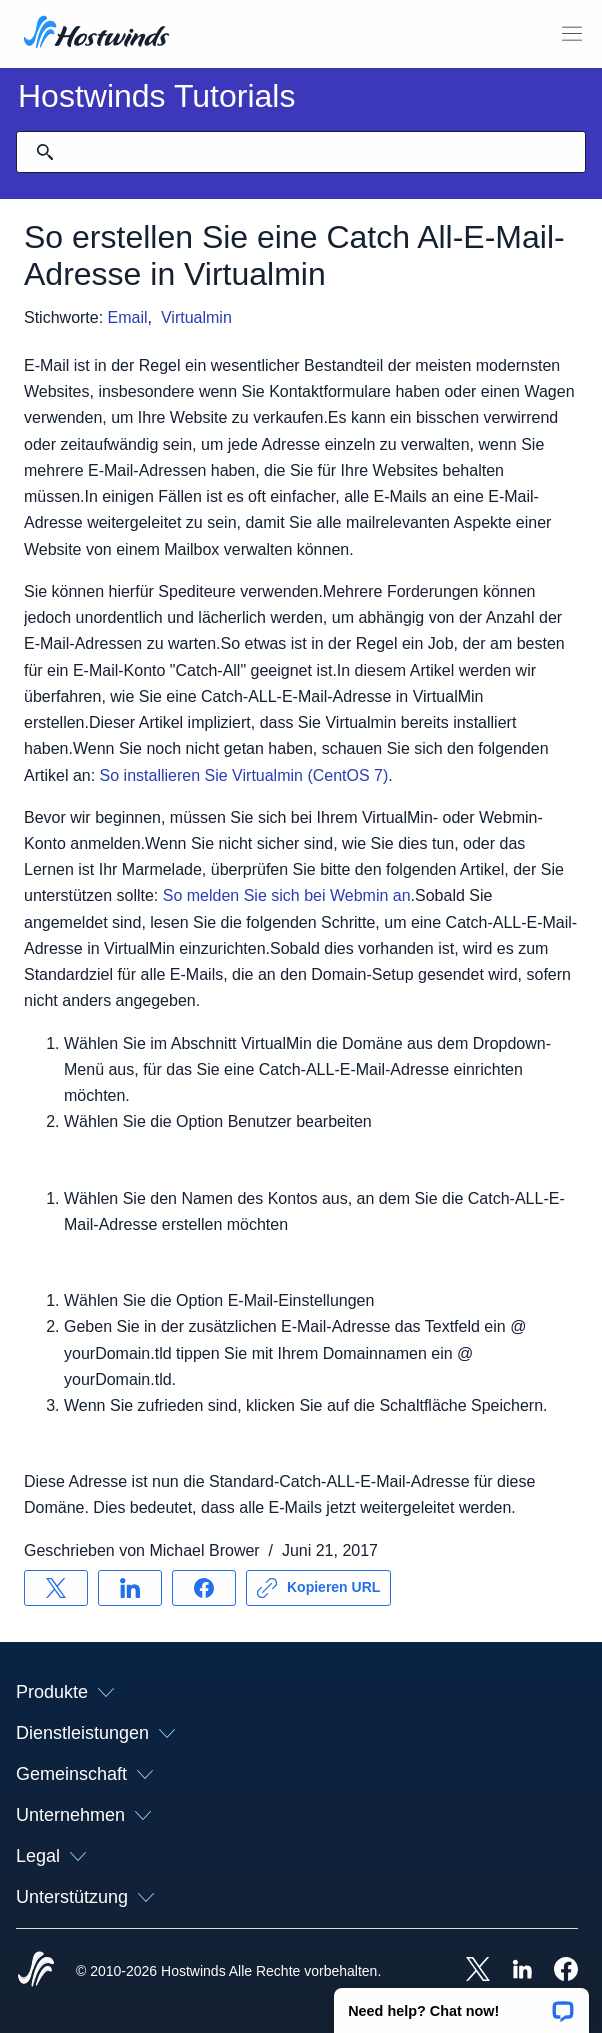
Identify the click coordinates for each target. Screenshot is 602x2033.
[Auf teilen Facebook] (204, 1588)
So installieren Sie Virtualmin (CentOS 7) (244, 775)
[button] (461, 2004)
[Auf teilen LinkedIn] (130, 1588)
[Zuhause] (96, 34)
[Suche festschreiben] (45, 152)
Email (128, 317)
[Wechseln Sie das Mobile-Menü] (572, 34)
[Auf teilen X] (56, 1588)
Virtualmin (196, 317)
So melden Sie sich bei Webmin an (287, 895)
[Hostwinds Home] (36, 1971)
